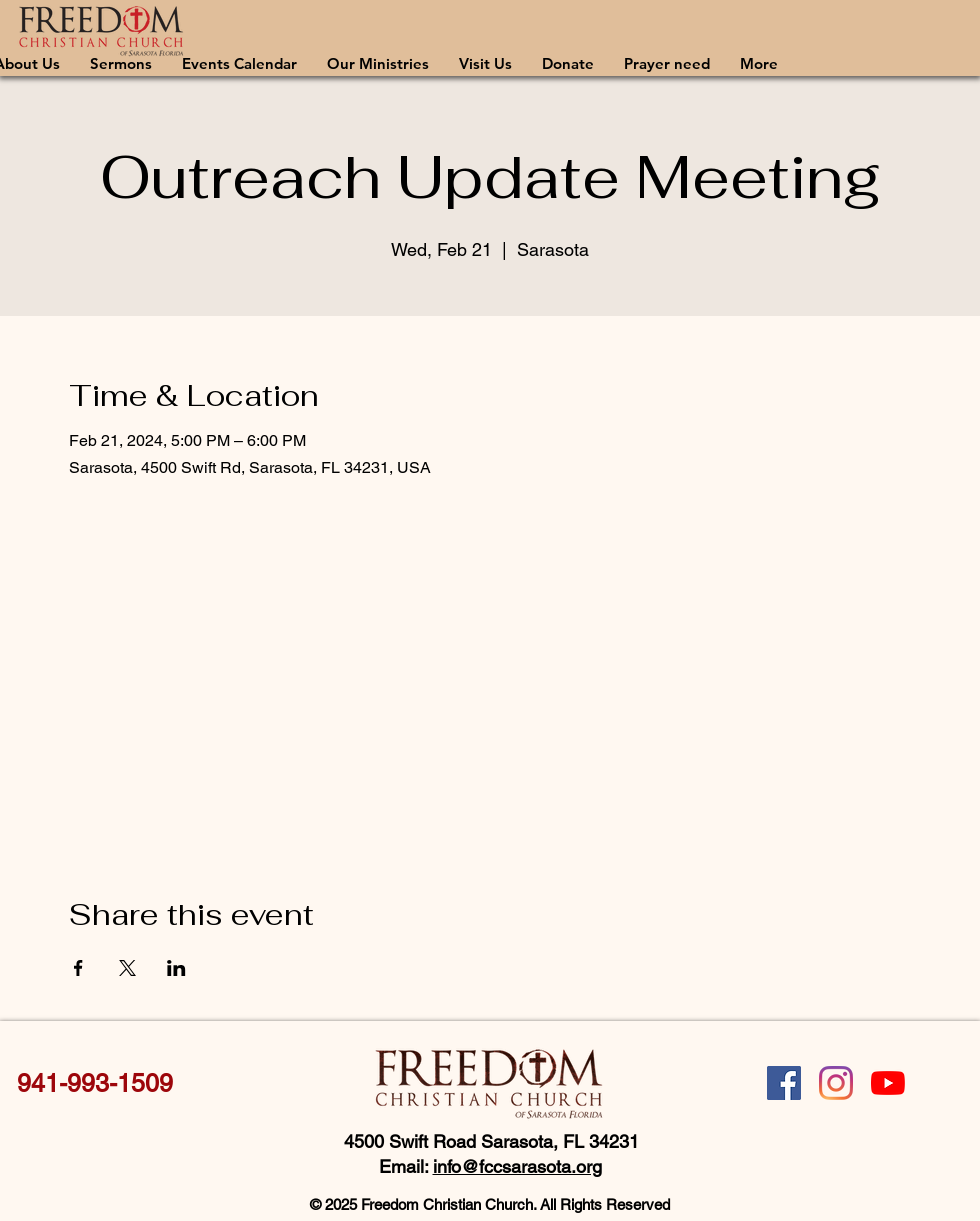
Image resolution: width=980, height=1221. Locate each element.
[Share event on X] (127, 968)
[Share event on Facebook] (78, 968)
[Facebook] (784, 1083)
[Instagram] (836, 1083)
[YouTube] (888, 1083)
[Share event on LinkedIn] (176, 968)
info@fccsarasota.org (517, 1166)
